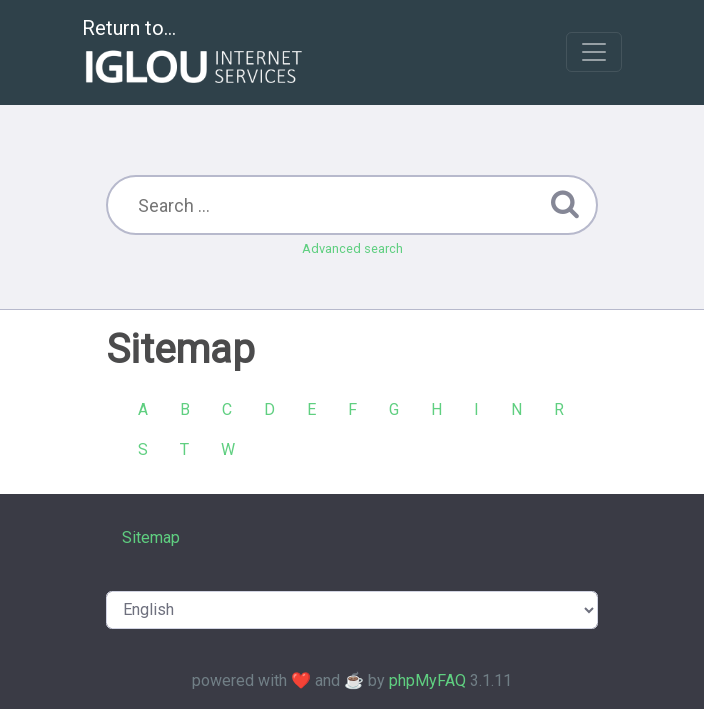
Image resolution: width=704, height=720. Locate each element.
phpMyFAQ (427, 680)
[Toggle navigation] (594, 52)
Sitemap (151, 537)
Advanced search (352, 248)
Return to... (194, 53)
